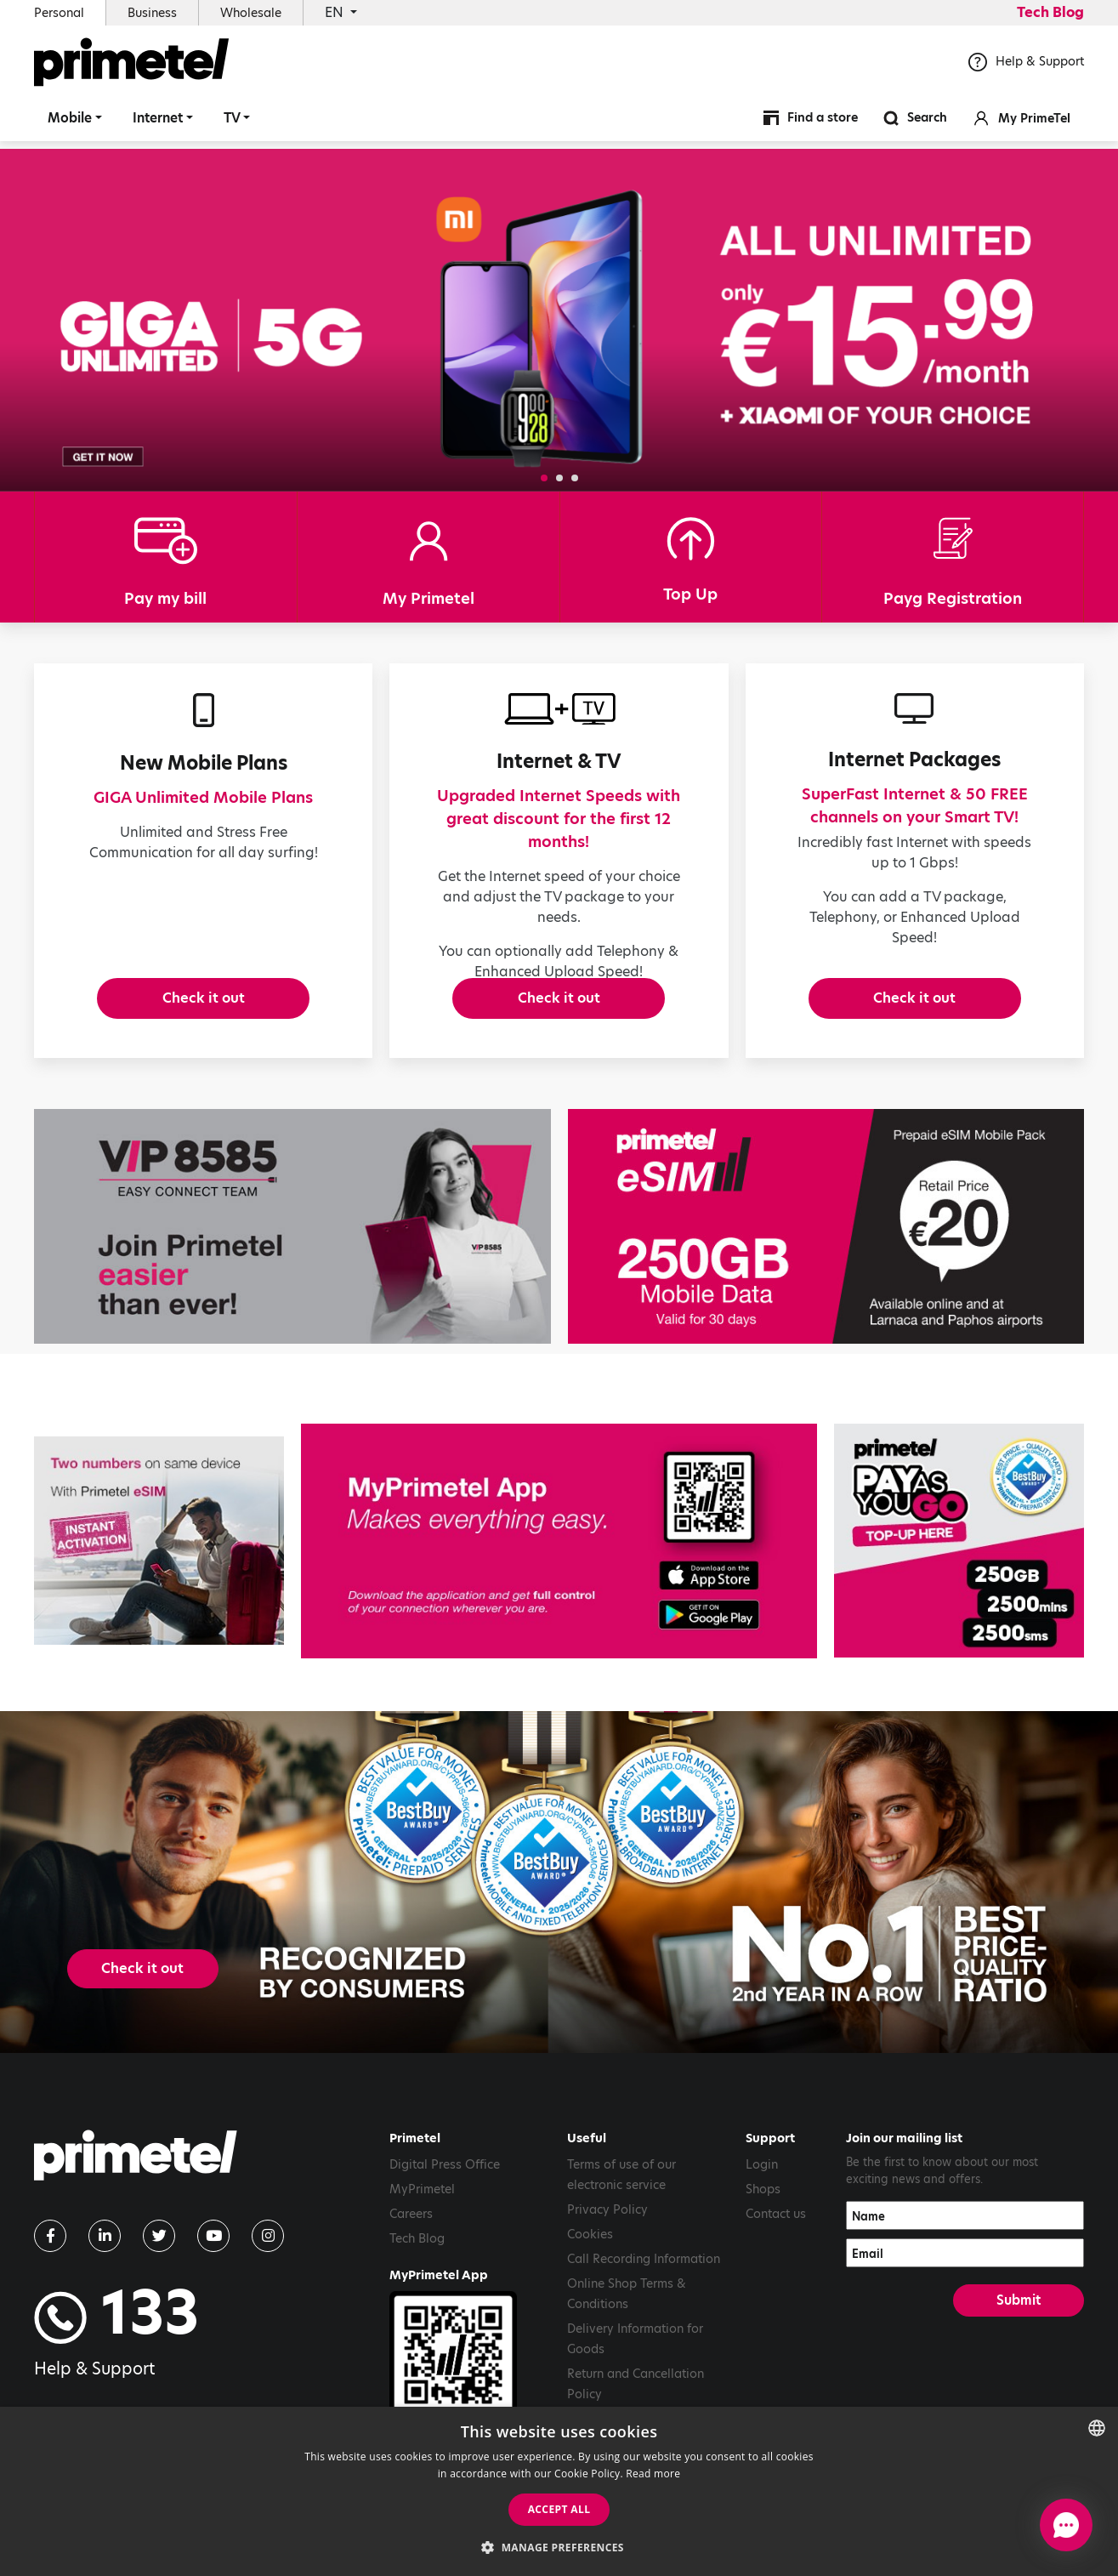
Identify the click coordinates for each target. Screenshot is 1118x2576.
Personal (59, 12)
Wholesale (250, 12)
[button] (544, 478)
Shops (763, 2240)
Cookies (590, 2285)
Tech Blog (1050, 12)
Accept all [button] (559, 2509)
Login (762, 2215)
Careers (411, 2264)
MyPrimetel (422, 2240)
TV (232, 123)
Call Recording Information (643, 2309)
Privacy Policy (607, 2260)
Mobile (70, 123)
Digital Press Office (444, 2215)
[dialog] (559, 2491)
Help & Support (1026, 67)
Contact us (776, 2264)
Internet (158, 123)
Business (152, 12)
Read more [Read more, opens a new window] (653, 2473)
